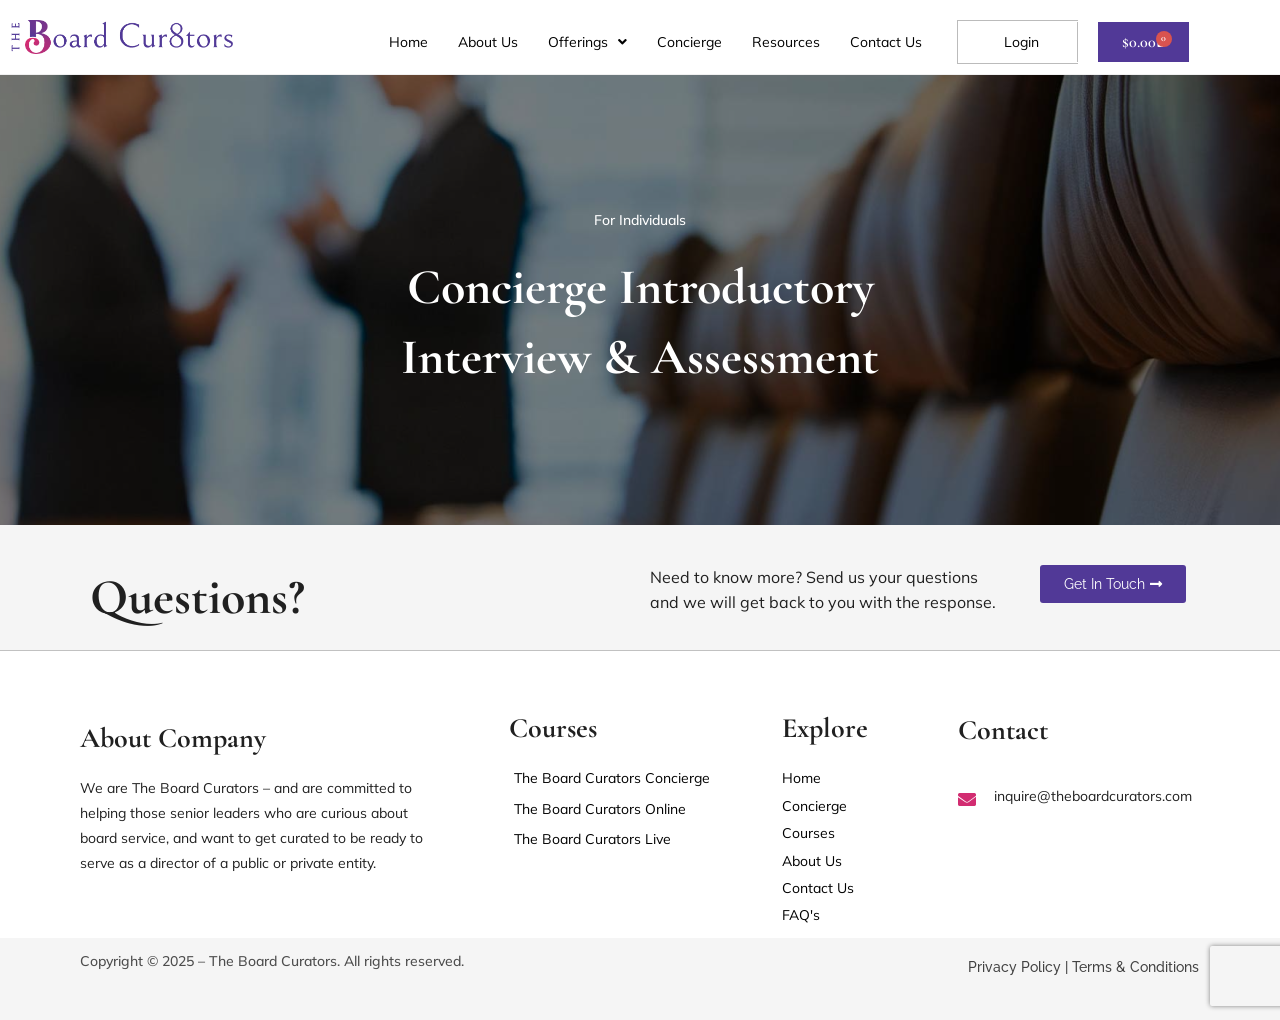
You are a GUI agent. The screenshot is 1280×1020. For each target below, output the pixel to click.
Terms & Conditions (1135, 969)
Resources (786, 42)
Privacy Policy (1014, 969)
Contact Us (886, 42)
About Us (488, 42)
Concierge (689, 42)
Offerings (587, 42)
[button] (587, 42)
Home (408, 42)
